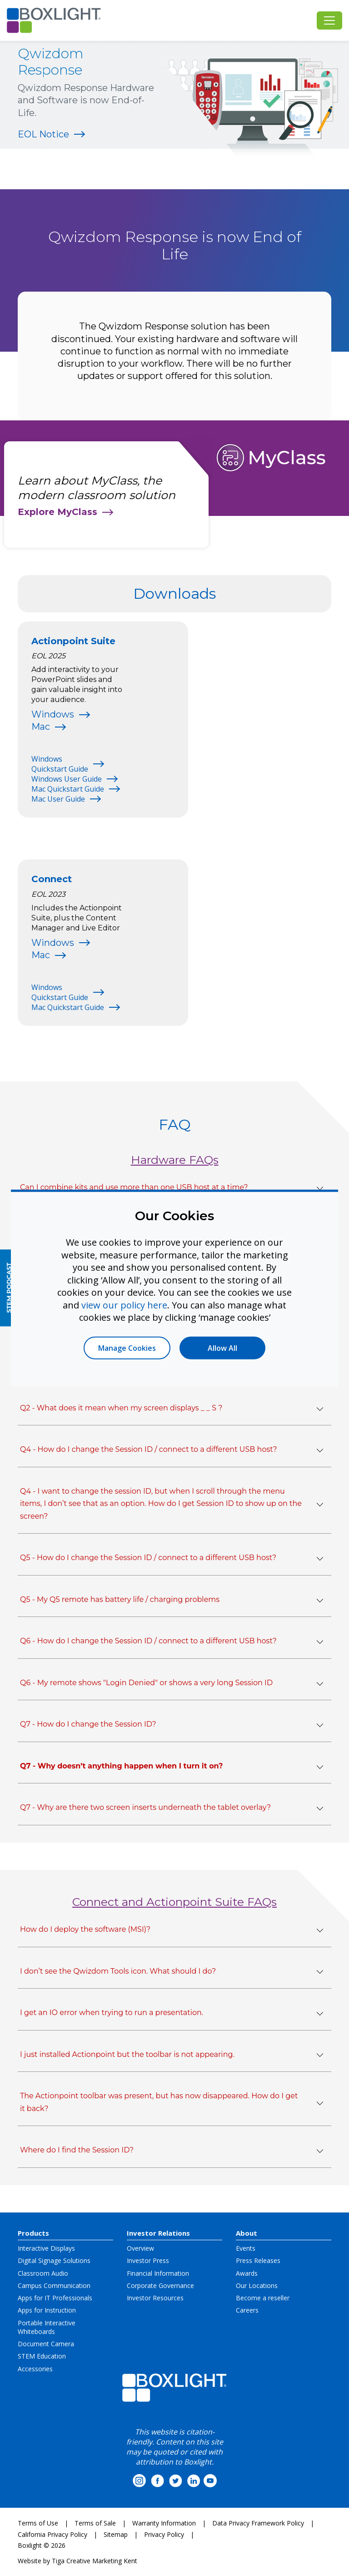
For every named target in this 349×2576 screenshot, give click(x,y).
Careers (247, 2310)
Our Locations (257, 2285)
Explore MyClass (57, 511)
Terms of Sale (95, 2523)
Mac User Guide (58, 799)
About (246, 2233)
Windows (52, 714)
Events (245, 2248)
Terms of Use (38, 2523)
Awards (247, 2273)
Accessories (35, 2368)
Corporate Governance (160, 2285)
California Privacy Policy (52, 2534)
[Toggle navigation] (329, 20)
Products (33, 2233)
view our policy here (124, 1304)
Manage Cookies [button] (127, 1348)
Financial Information (158, 2273)
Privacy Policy (164, 2534)
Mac (40, 726)
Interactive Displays (46, 2248)
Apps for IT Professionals (55, 2297)
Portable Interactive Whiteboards (46, 2327)
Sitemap (116, 2534)
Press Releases (258, 2260)
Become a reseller (262, 2297)
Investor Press (148, 2260)
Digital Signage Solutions (54, 2260)
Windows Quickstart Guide (59, 764)
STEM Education (42, 2356)
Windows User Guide (66, 779)
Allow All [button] (222, 1348)
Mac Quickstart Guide (67, 789)
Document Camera (46, 2343)
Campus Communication (54, 2285)
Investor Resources (155, 2297)
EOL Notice (43, 134)
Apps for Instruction (47, 2310)
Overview (140, 2248)
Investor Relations (158, 2233)
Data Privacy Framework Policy (258, 2523)
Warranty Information (164, 2523)
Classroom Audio (43, 2273)
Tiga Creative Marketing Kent (94, 2560)
